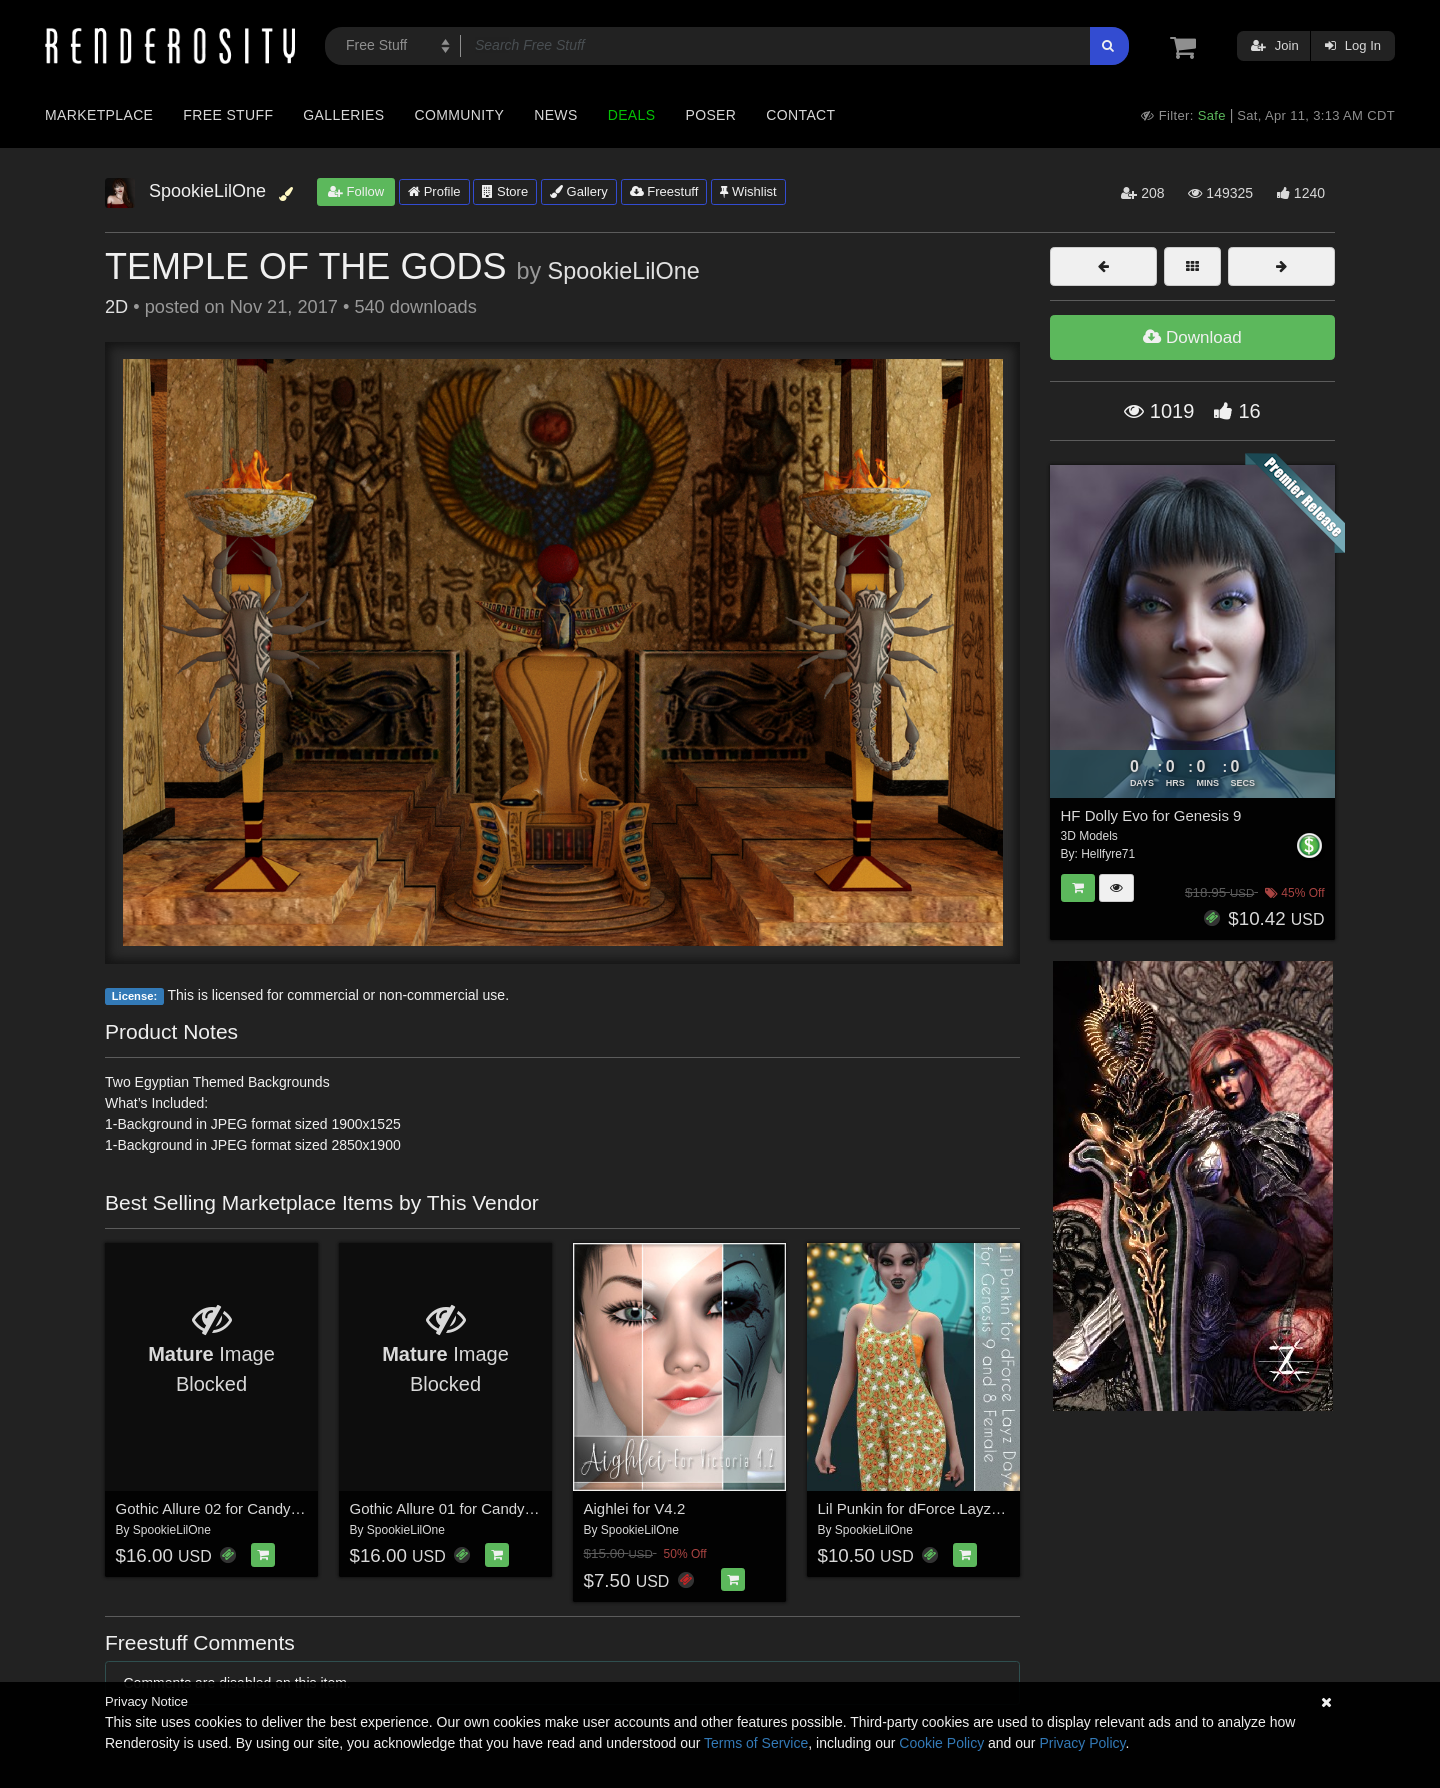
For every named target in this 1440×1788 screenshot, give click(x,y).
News (555, 115)
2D (116, 307)
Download (1192, 337)
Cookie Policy (941, 1743)
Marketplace (99, 115)
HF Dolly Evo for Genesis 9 (1151, 815)
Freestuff (664, 191)
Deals (632, 115)
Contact (800, 115)
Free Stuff (228, 115)
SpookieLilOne (624, 271)
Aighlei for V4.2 (635, 1508)
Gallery (579, 191)
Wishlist (748, 191)
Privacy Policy (1082, 1743)
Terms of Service (756, 1743)
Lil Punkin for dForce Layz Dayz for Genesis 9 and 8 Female (1018, 1508)
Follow (356, 191)
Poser (710, 115)
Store (505, 191)
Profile (434, 191)
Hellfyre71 (1108, 854)
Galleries (343, 115)
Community (460, 115)
